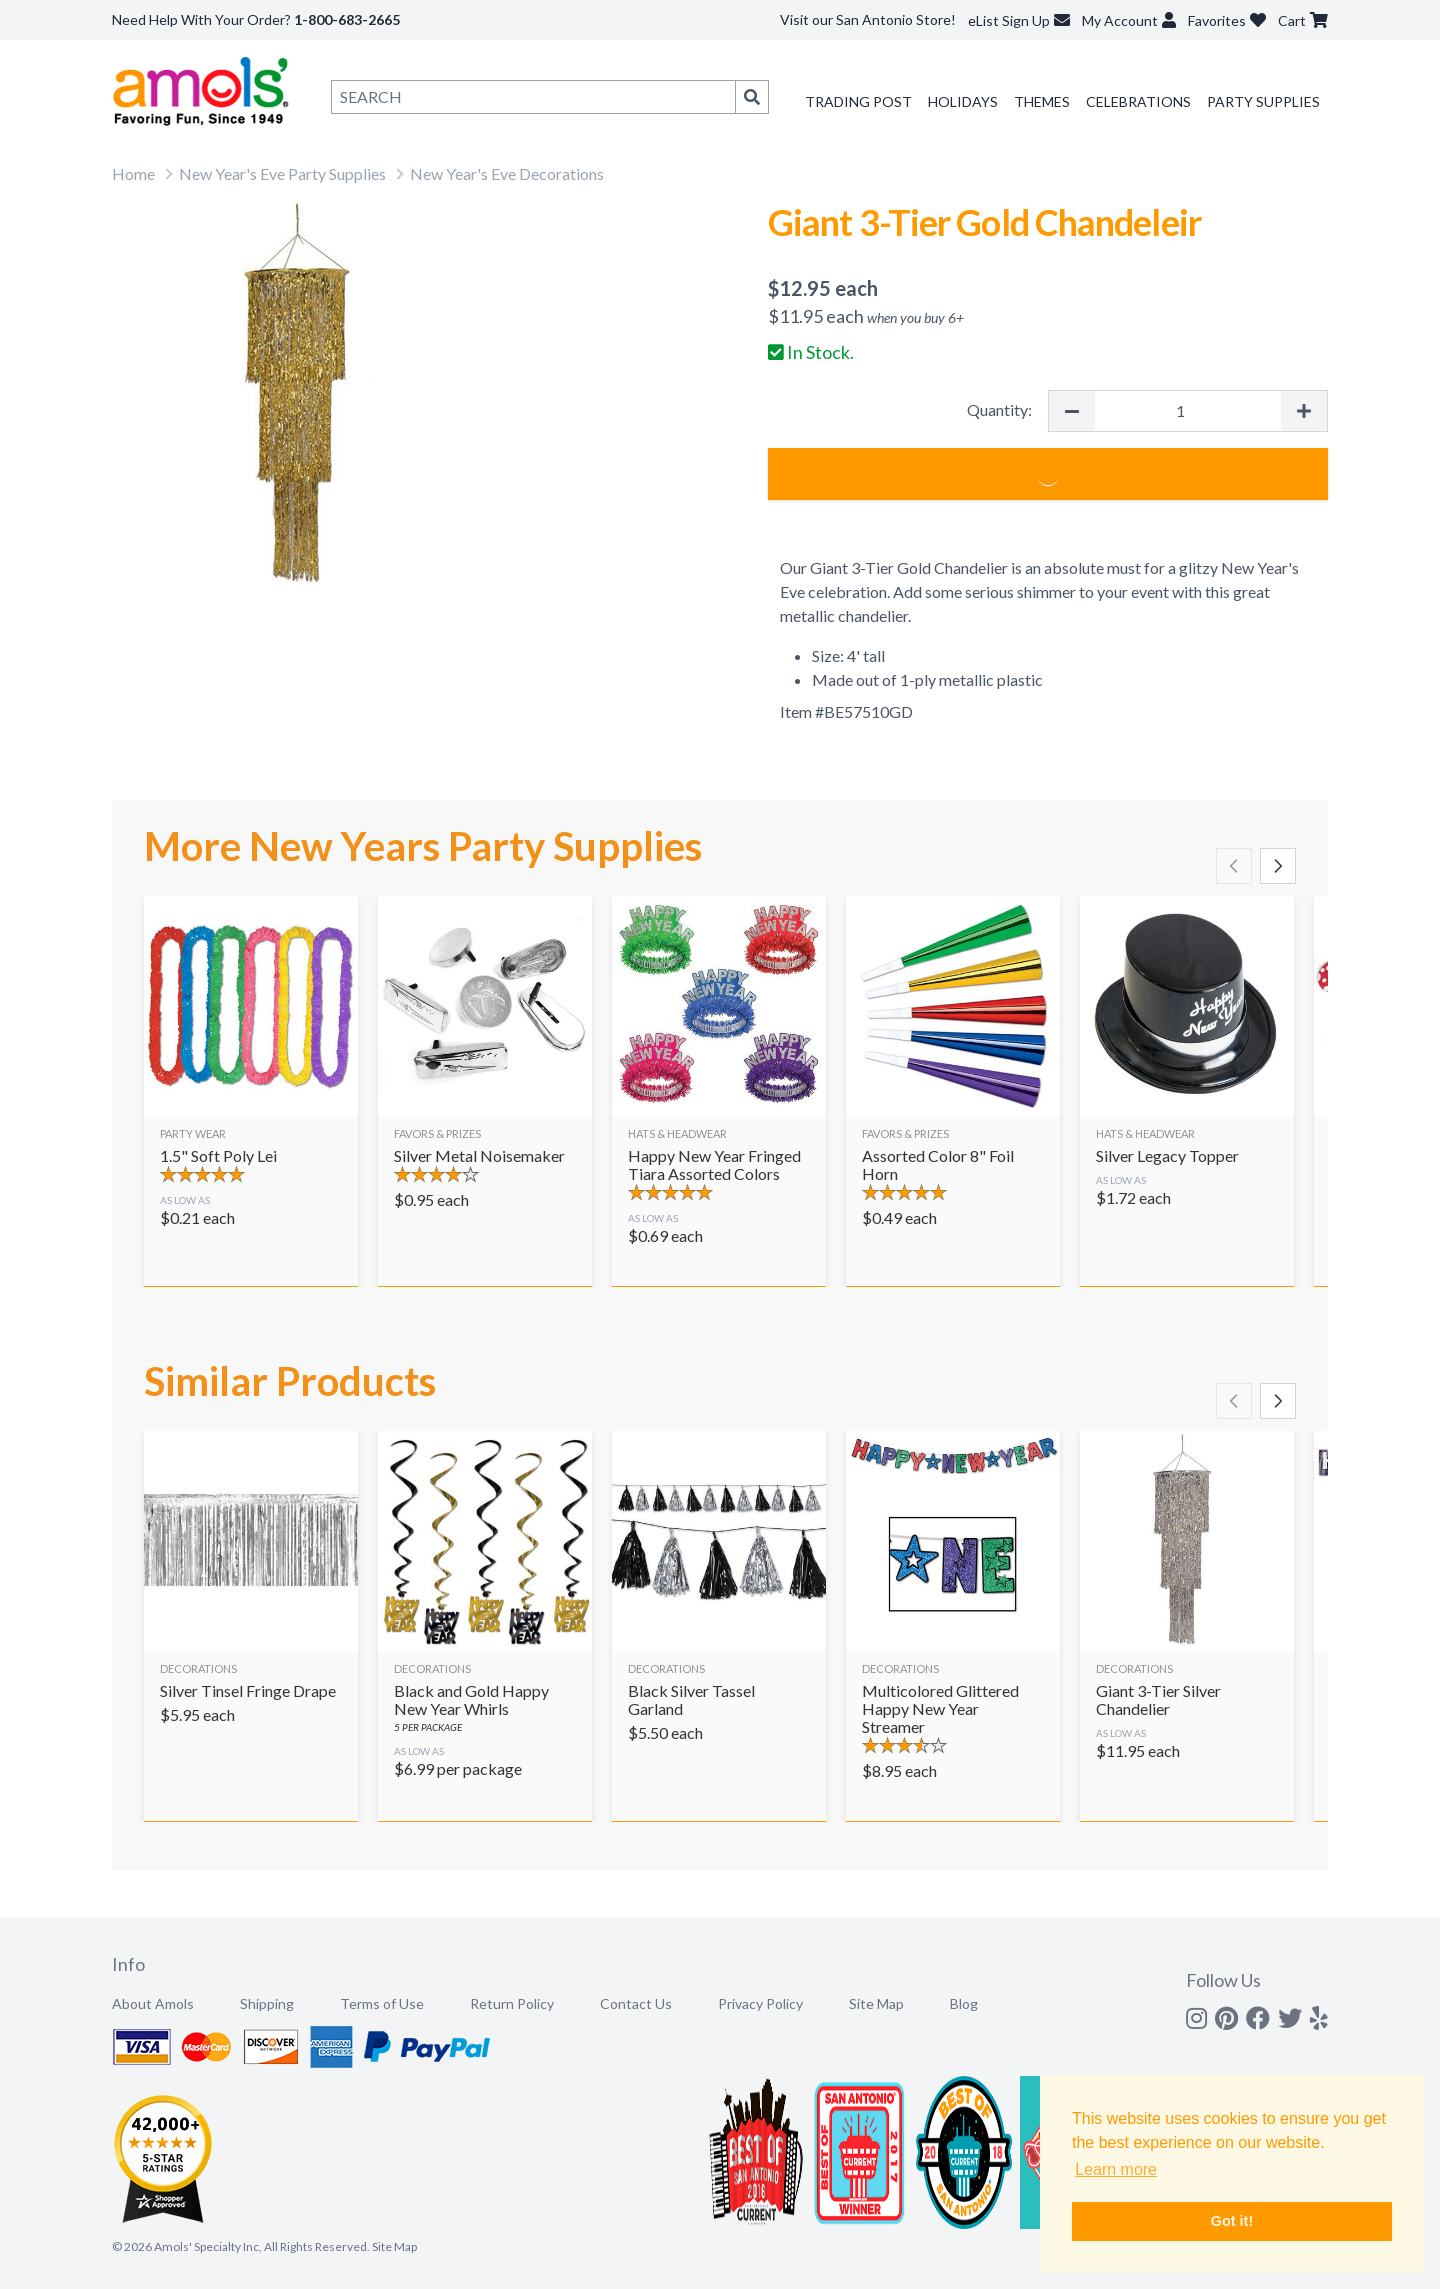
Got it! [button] (1232, 2221)
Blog (964, 2003)
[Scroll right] (1278, 866)
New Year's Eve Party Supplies (282, 173)
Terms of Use (382, 2003)
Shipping (267, 2003)
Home (133, 173)
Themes (1042, 101)
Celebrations (1138, 101)
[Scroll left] (1234, 866)
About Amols (153, 2003)
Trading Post (858, 101)
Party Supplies (1263, 101)
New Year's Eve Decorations (507, 173)
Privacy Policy (760, 2003)
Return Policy (512, 2003)
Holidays (963, 101)
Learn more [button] (1116, 2169)
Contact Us (636, 2003)
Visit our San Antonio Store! (868, 19)
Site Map (876, 2003)
